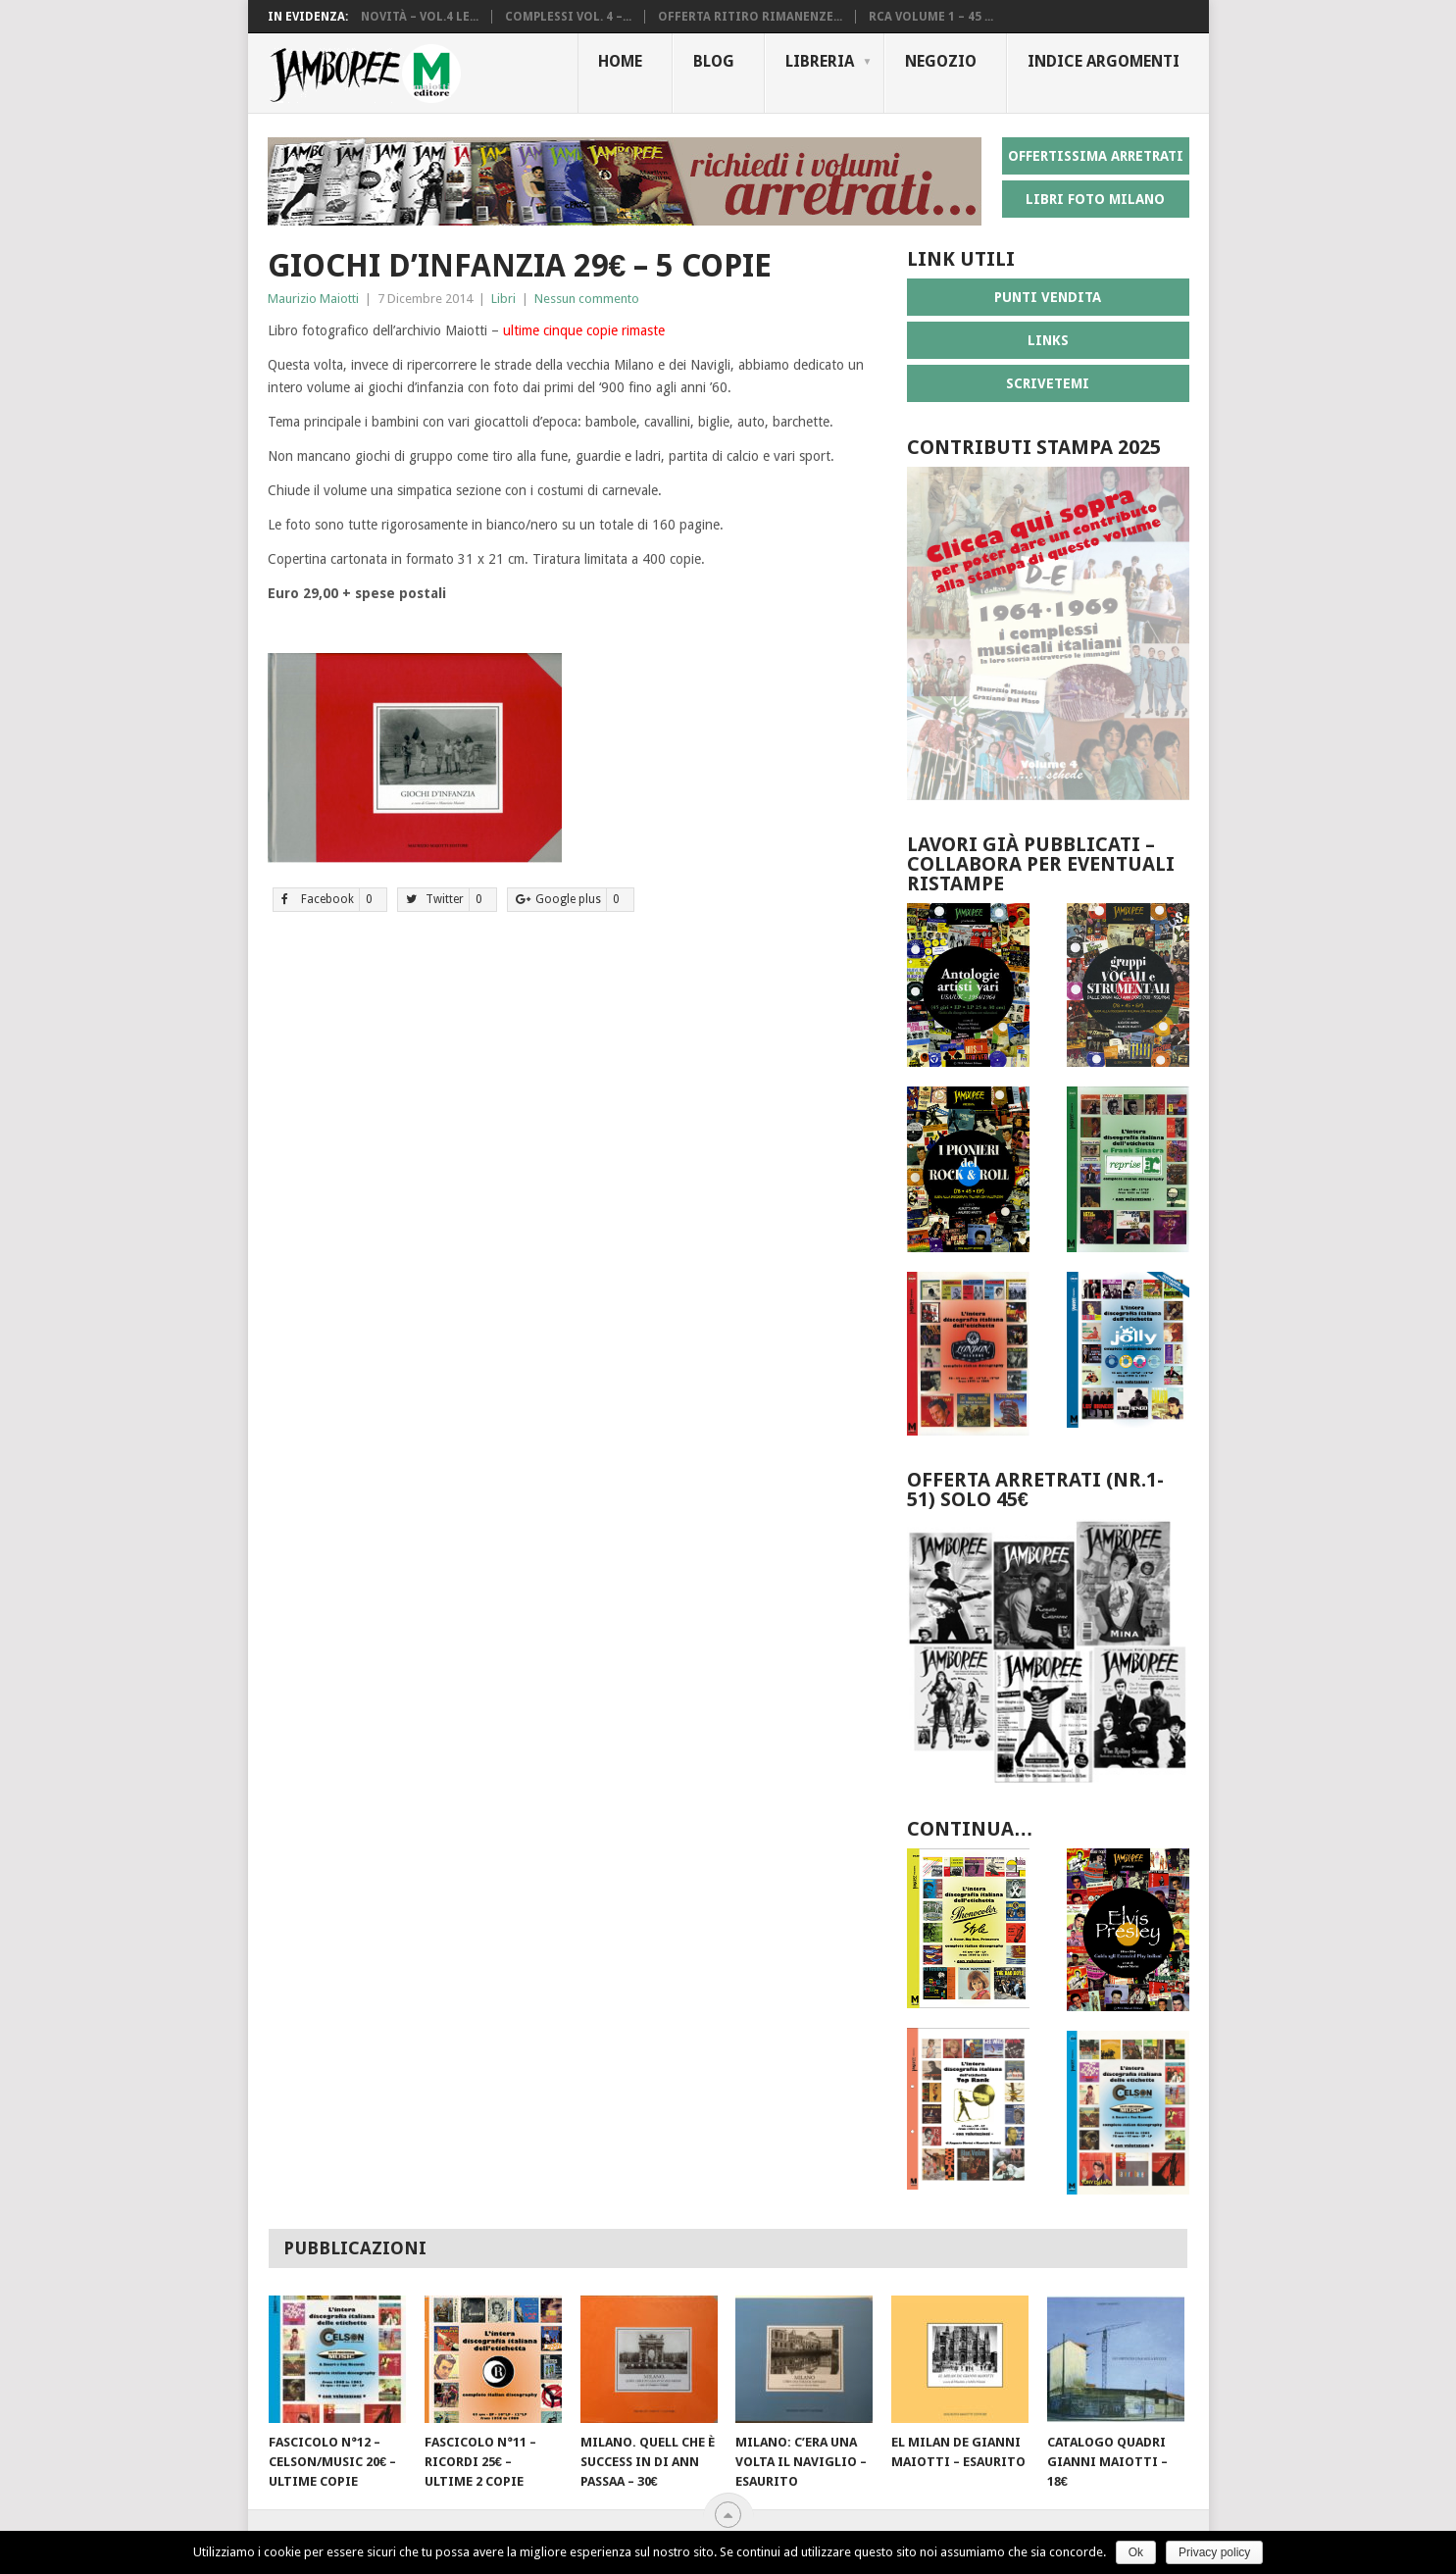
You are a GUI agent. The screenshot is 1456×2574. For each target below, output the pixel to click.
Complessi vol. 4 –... (568, 17)
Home (620, 61)
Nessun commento (586, 298)
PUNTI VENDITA (1047, 297)
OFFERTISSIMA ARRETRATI (1095, 156)
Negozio (941, 61)
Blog (713, 61)
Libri (503, 298)
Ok (1136, 2552)
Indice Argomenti (1104, 61)
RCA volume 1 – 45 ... (931, 17)
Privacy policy (1214, 2552)
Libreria (819, 61)
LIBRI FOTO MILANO (1095, 199)
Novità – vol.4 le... (419, 17)
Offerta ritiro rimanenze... (750, 17)
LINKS (1048, 340)
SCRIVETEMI (1047, 383)
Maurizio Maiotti (313, 298)
